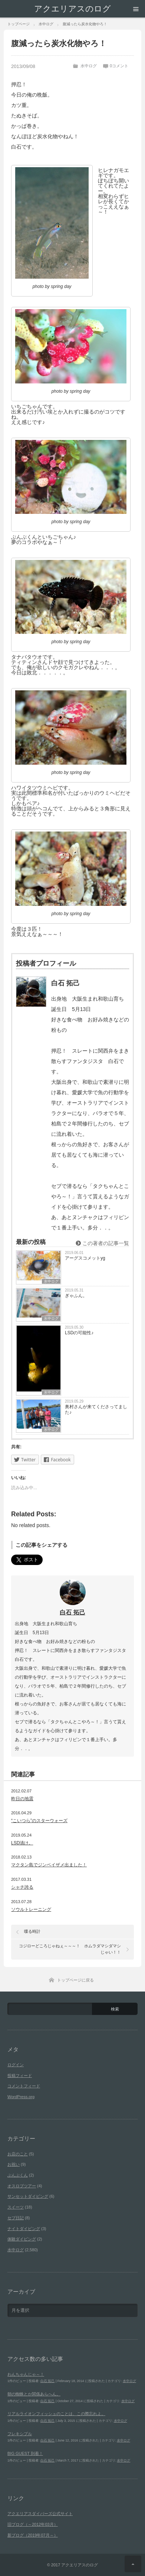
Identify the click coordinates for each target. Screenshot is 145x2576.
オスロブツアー (21, 2186)
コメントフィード (23, 2086)
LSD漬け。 (22, 1843)
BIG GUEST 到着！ (25, 2453)
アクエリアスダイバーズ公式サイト (40, 2513)
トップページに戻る (75, 1980)
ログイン (15, 2065)
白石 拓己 (72, 1612)
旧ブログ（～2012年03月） (32, 2524)
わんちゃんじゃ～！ (25, 2374)
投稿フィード (19, 2075)
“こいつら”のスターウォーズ (39, 1820)
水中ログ (88, 66)
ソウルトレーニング (31, 1909)
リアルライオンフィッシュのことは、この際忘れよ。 (56, 2413)
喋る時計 (32, 1931)
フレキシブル (19, 2433)
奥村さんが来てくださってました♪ (96, 1409)
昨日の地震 (22, 1798)
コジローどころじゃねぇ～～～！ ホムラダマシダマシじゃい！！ (70, 1949)
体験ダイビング (21, 2239)
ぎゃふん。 (76, 1295)
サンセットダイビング (27, 2196)
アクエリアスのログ (72, 8)
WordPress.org (20, 2096)
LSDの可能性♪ (79, 1332)
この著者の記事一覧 (102, 1243)
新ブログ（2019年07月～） (32, 2535)
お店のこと (17, 2154)
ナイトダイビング (23, 2228)
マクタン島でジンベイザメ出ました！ (49, 1864)
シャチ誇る (22, 1887)
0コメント (119, 66)
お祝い (13, 2164)
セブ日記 (15, 2218)
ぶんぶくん (17, 2175)
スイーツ (15, 2207)
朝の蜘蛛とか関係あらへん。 (33, 2394)
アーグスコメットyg (85, 1258)
